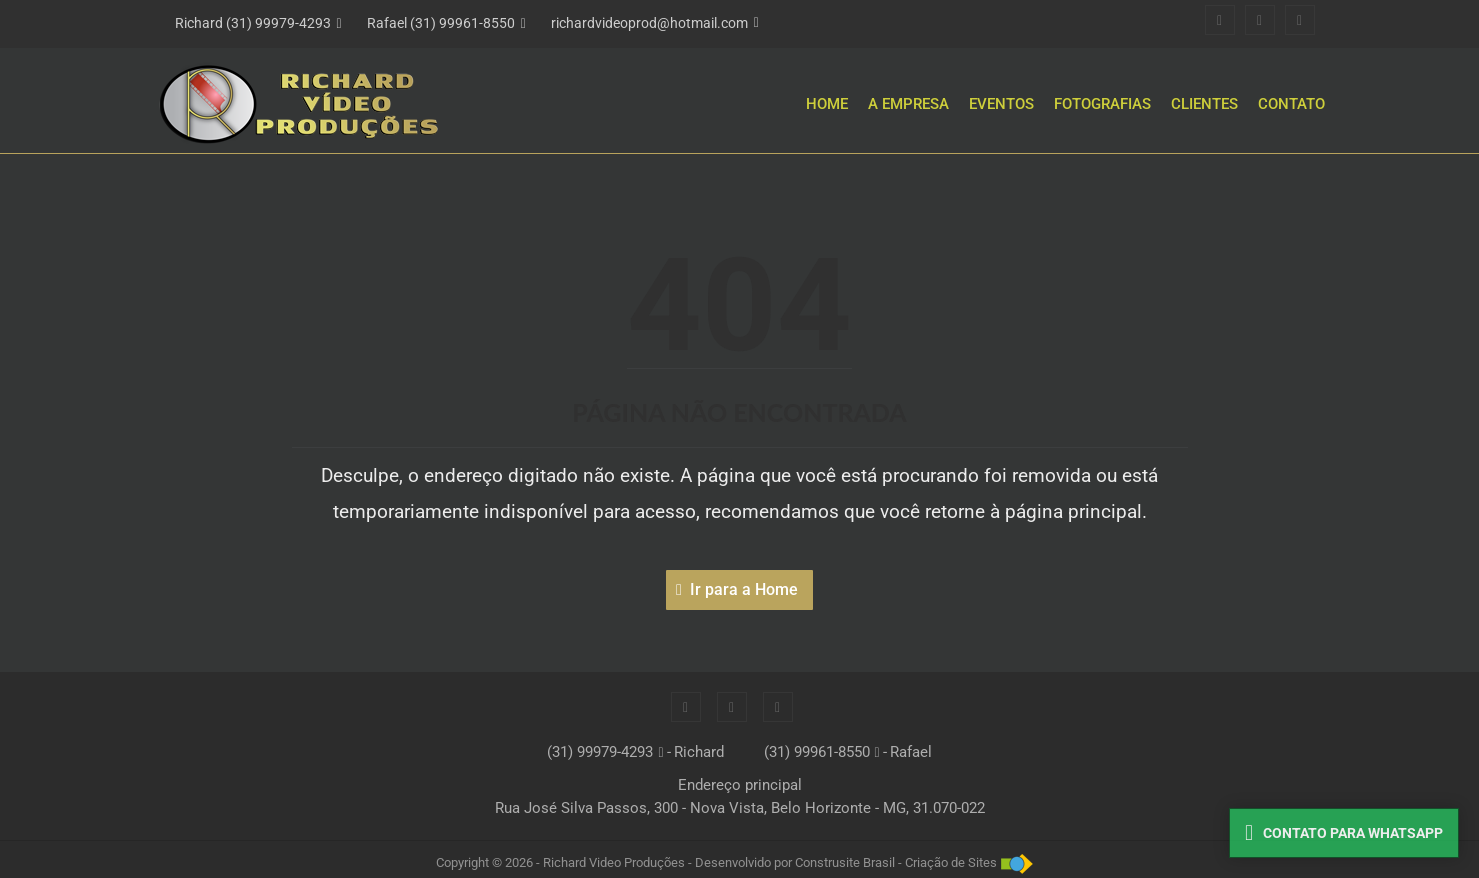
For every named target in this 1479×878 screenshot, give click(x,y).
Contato (1291, 104)
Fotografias (1102, 104)
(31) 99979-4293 (600, 752)
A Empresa (908, 104)
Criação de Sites (951, 862)
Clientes (1204, 104)
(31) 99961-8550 (817, 752)
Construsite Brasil (845, 862)
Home (827, 104)
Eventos (1001, 104)
